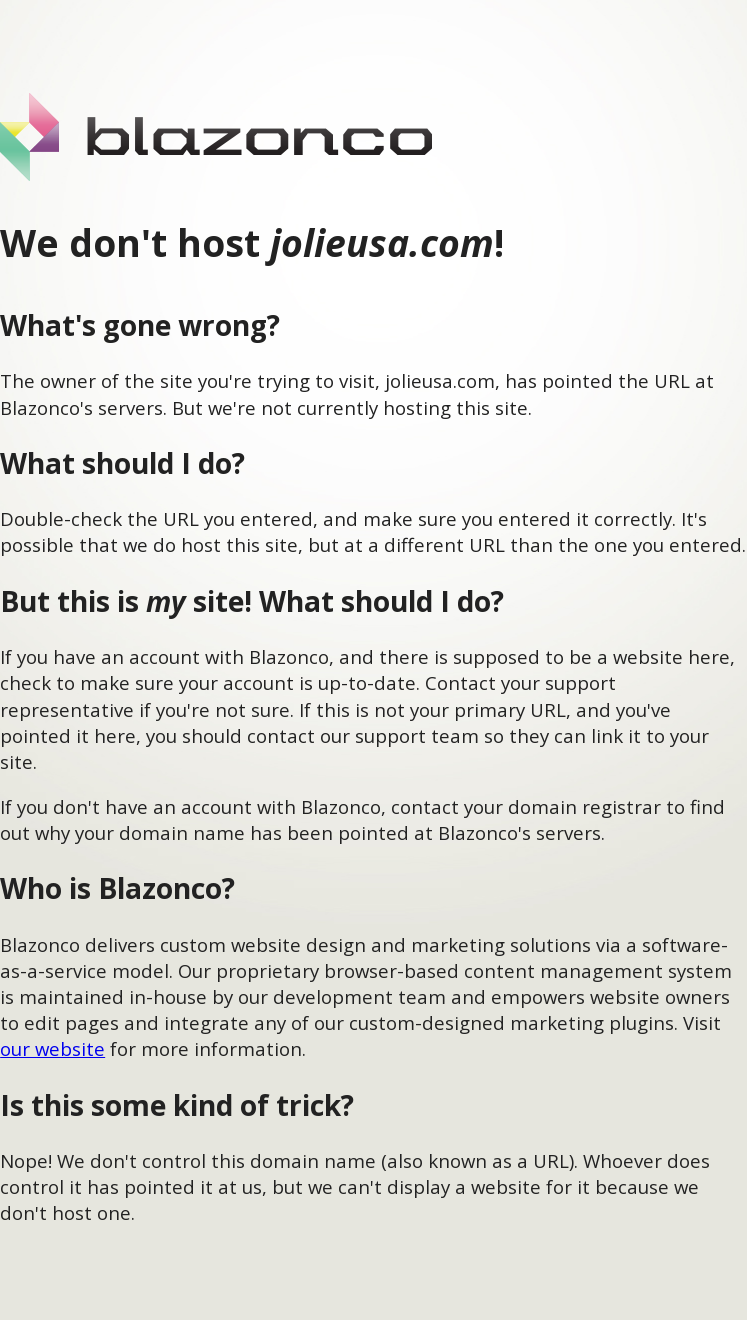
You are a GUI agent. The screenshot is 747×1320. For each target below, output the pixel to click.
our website (52, 1048)
